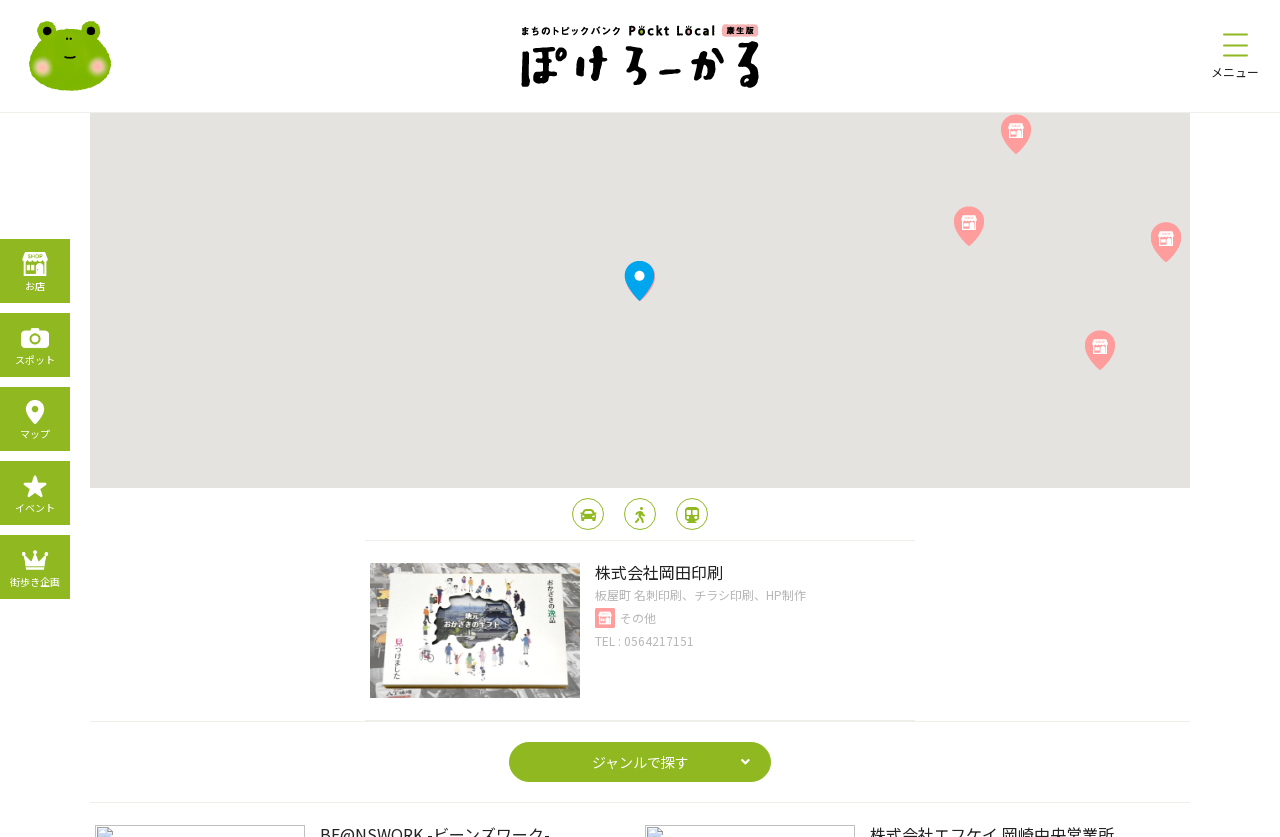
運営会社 (748, 815)
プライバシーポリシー (568, 815)
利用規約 (676, 815)
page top (640, 680)
